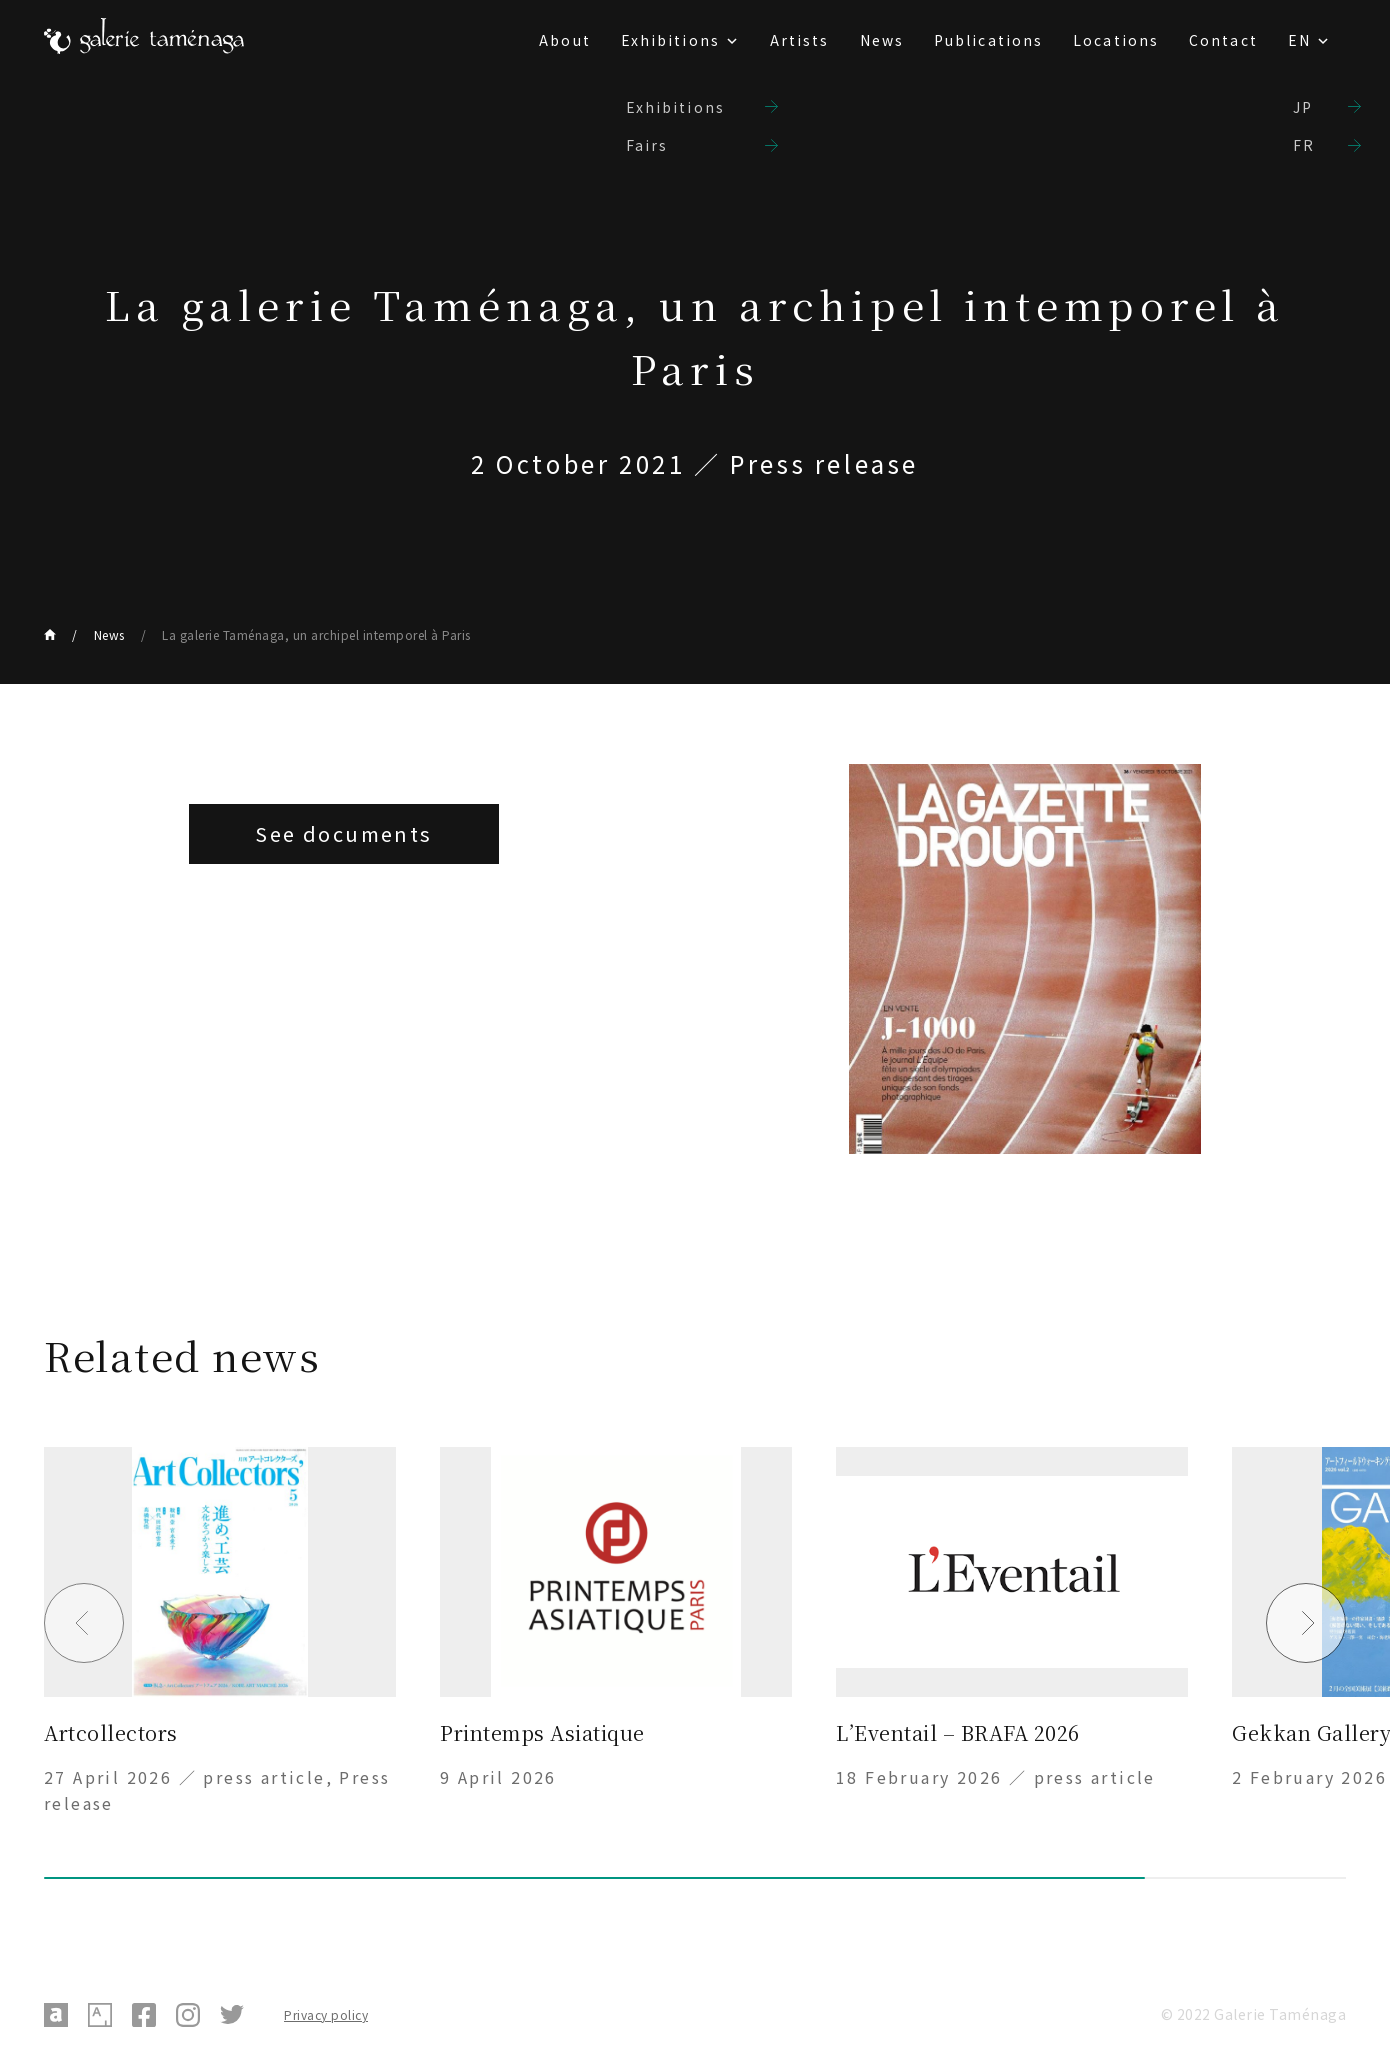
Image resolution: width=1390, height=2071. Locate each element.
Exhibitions (670, 40)
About (565, 40)
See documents (343, 833)
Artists (800, 40)
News (882, 40)
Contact (1223, 40)
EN (1299, 40)
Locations (1116, 40)
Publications (988, 40)
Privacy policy (326, 2014)
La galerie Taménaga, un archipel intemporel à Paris (316, 634)
